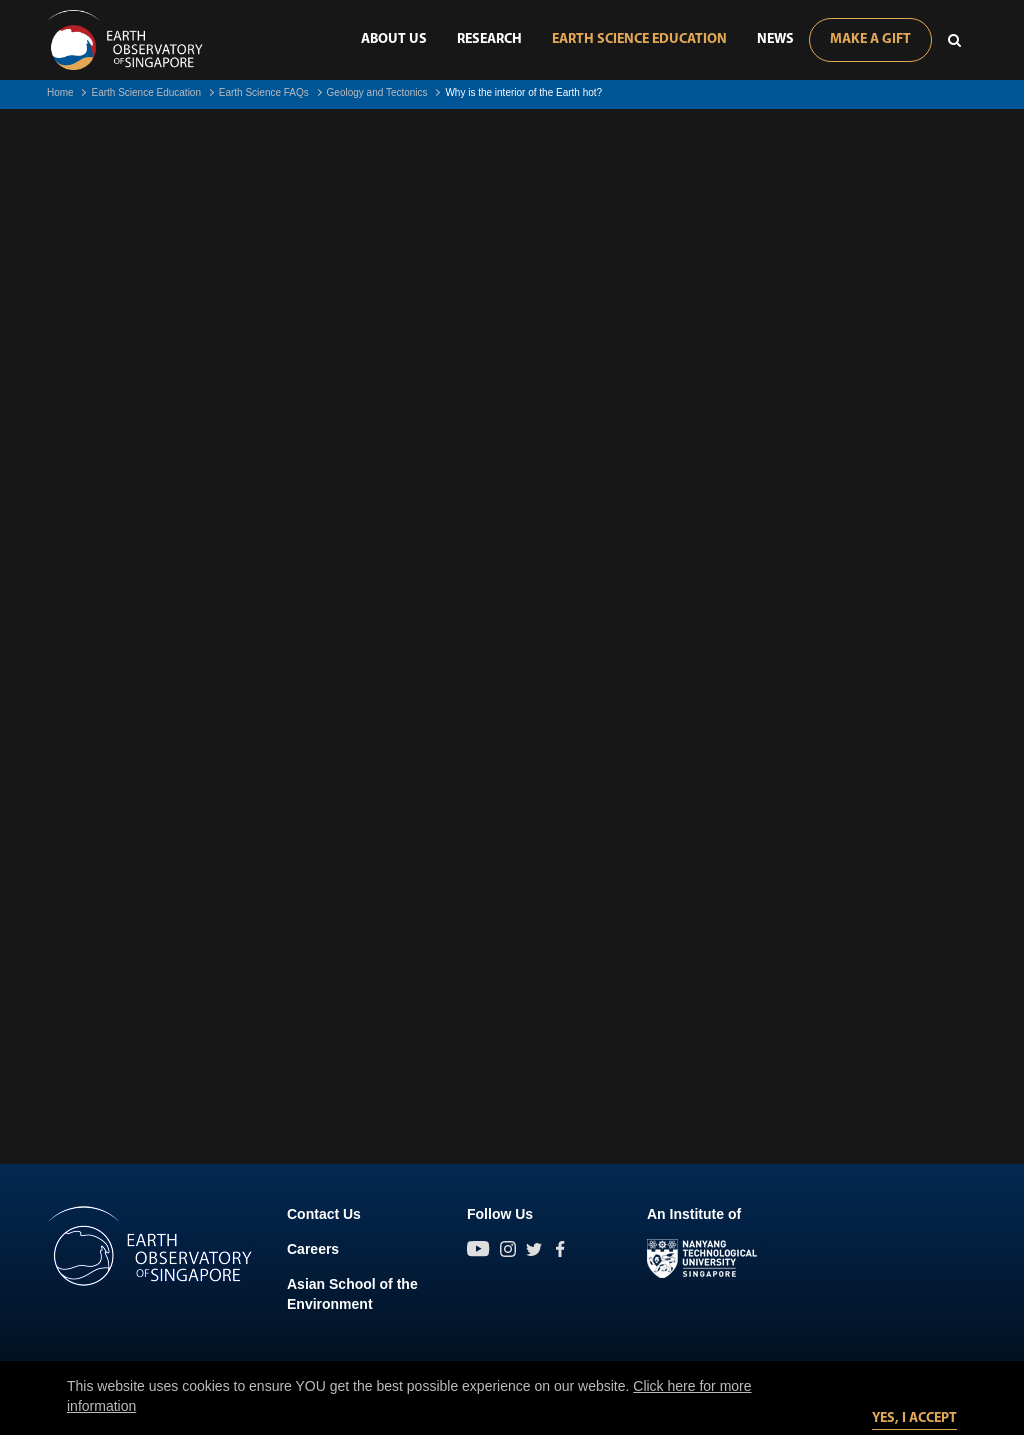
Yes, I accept (914, 1418)
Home (60, 92)
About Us (394, 39)
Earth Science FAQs (264, 92)
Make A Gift (870, 39)
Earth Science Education (639, 39)
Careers (313, 1249)
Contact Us (324, 1214)
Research (489, 39)
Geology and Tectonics (377, 92)
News (775, 39)
